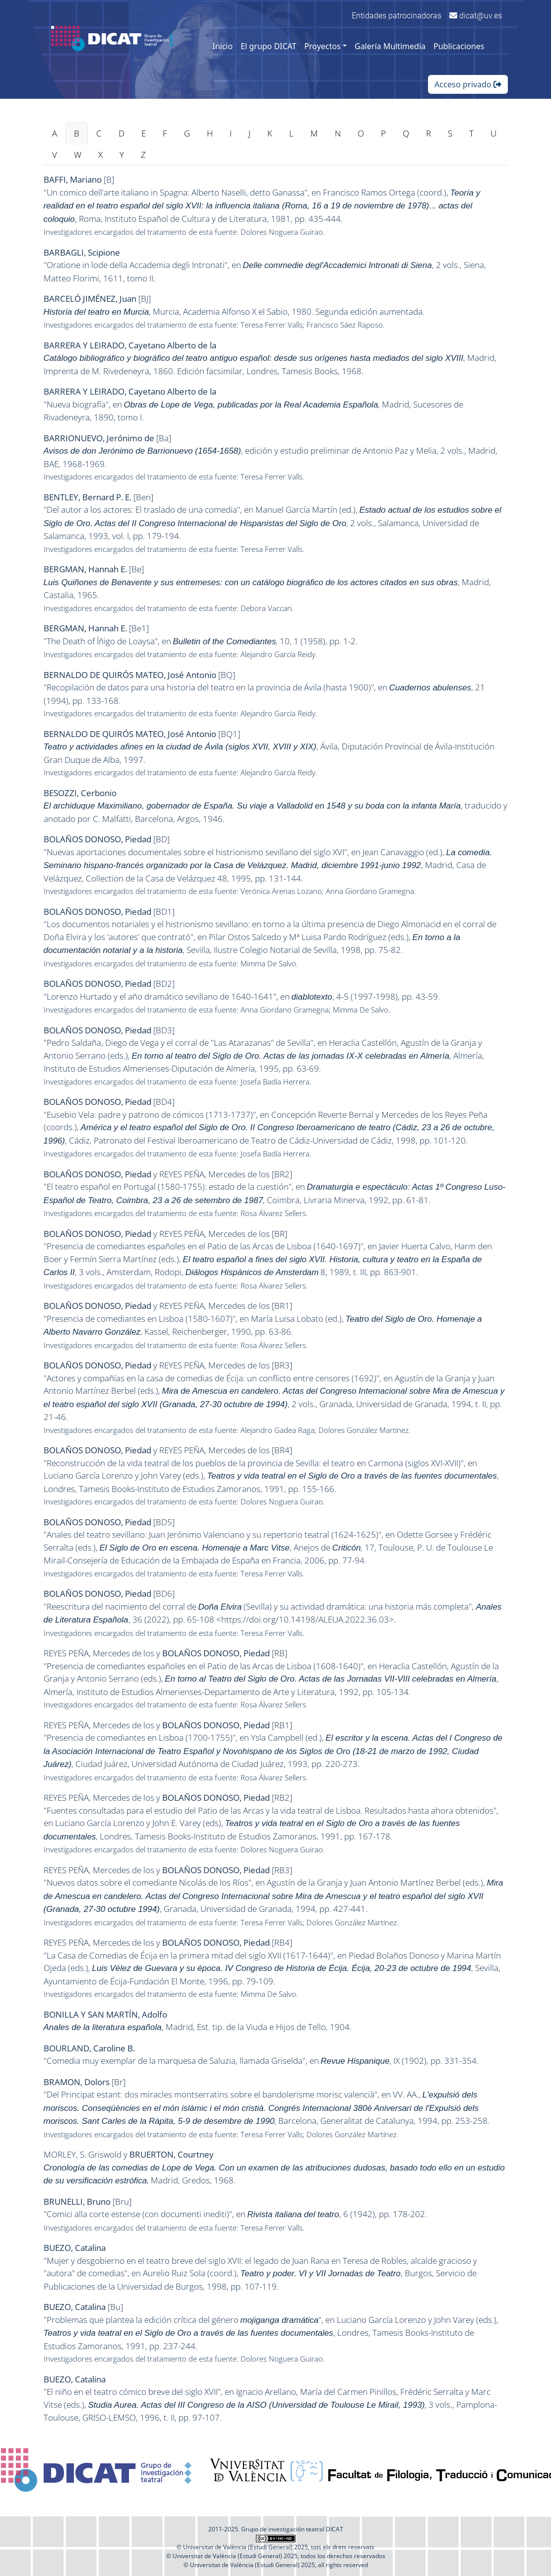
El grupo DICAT (268, 46)
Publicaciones (458, 46)
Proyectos (323, 46)
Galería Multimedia (390, 46)
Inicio (222, 46)
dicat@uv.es (475, 15)
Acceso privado (467, 84)
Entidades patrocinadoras (396, 15)
